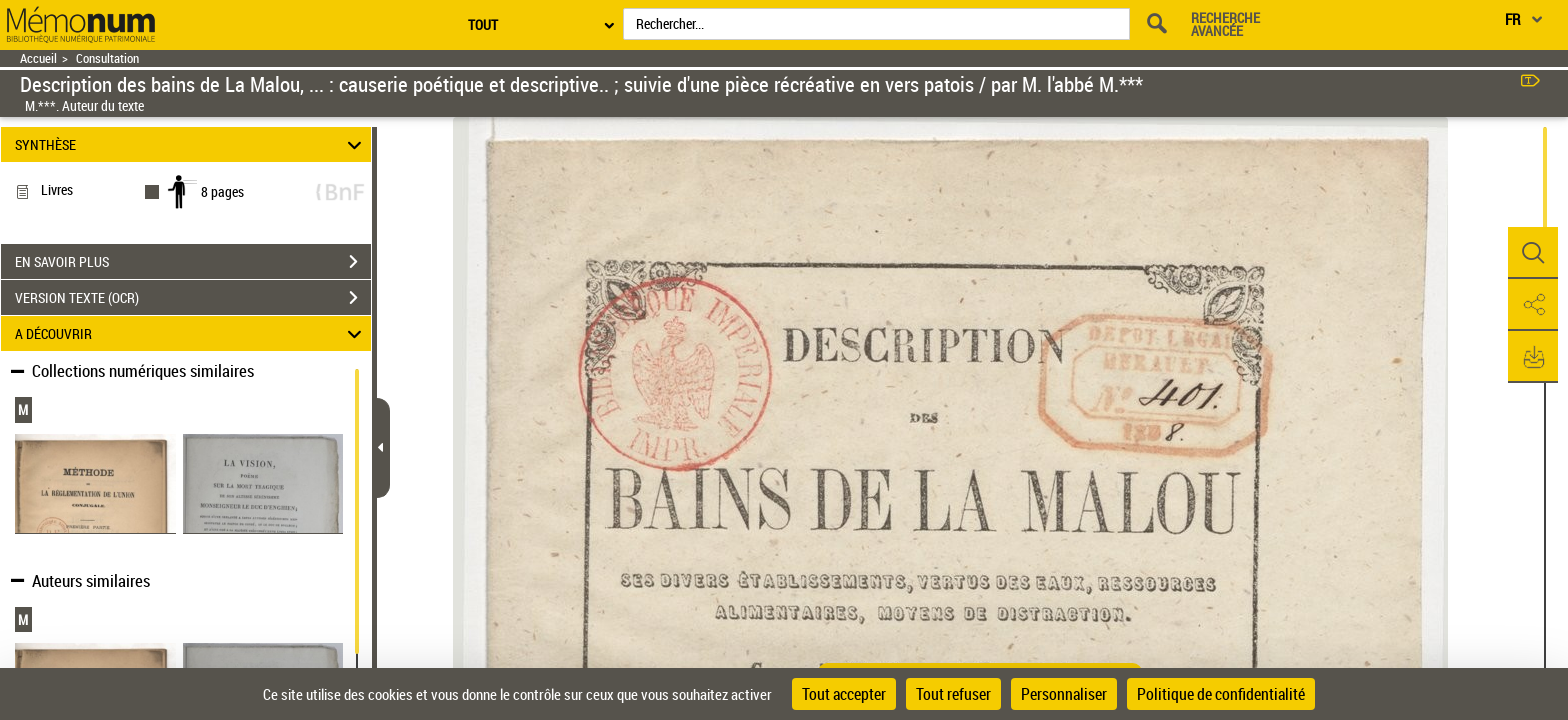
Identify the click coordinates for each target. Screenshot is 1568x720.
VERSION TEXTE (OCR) (193, 298)
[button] (1533, 253)
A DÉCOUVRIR (191, 333)
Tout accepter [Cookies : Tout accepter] (844, 694)
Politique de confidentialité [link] (1221, 694)
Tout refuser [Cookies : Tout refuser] (953, 694)
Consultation (107, 58)
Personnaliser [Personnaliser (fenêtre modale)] (1064, 694)
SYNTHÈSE (191, 144)
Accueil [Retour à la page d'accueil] (38, 58)
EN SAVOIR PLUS (193, 262)
